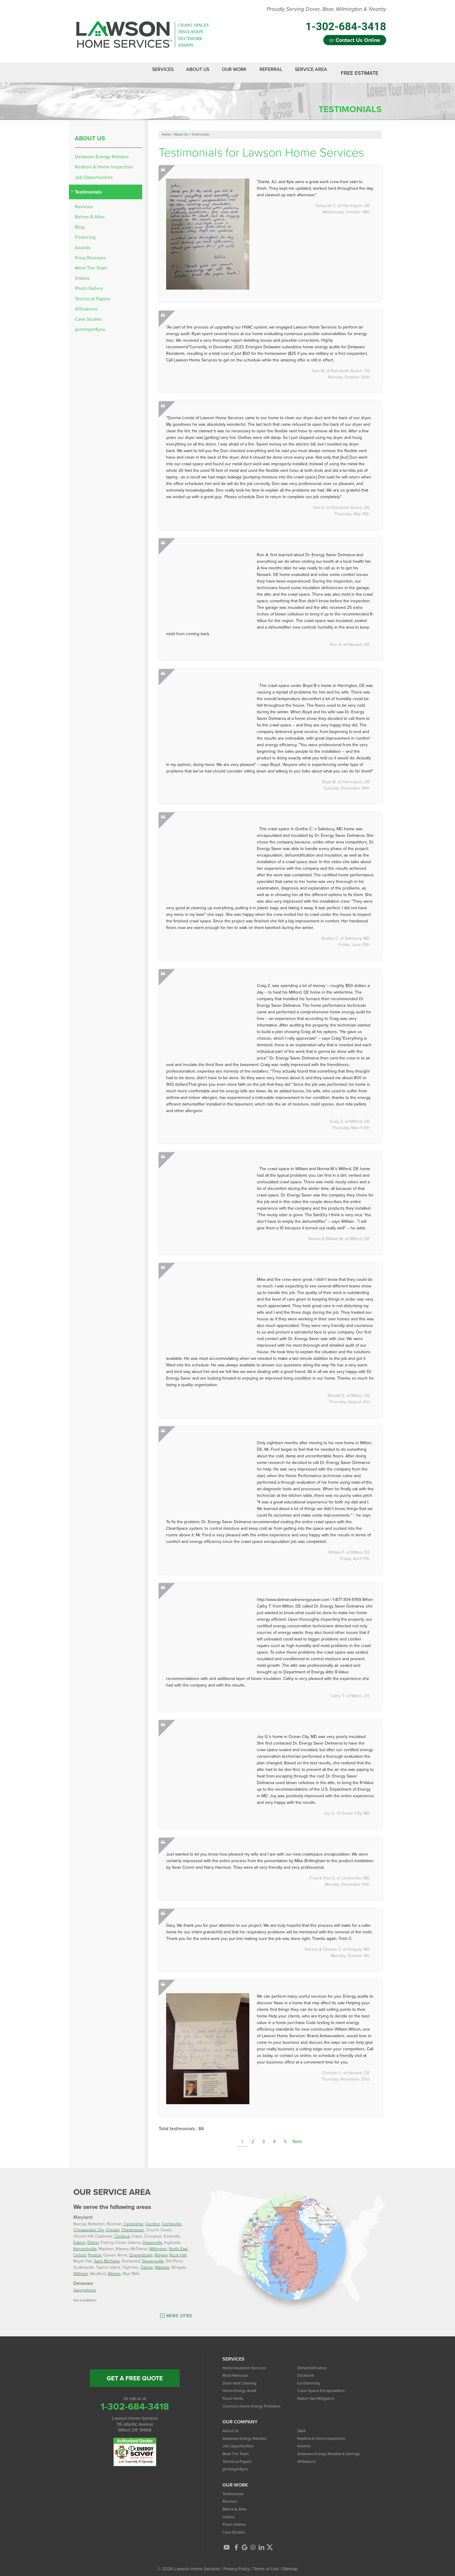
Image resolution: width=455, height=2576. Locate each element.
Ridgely (161, 2250)
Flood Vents (234, 2393)
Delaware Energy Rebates (102, 152)
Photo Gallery (89, 284)
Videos (82, 273)
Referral (263, 70)
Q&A (302, 2426)
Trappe (146, 2262)
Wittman (80, 2268)
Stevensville (153, 2256)
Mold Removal (236, 2370)
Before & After (90, 212)
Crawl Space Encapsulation (323, 2386)
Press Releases (90, 253)
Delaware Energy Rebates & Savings (332, 2449)
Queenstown (141, 2250)
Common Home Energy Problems (255, 2401)
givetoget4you (90, 324)
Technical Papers (92, 294)
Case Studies (88, 314)
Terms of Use (266, 2564)
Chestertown (132, 2225)
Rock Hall (177, 2250)
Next (297, 2136)
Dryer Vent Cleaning (241, 2378)
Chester (112, 2225)
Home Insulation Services (247, 2363)
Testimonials (88, 187)
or (354, 40)
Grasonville (152, 2237)
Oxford (79, 2250)
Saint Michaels (107, 2256)
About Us (180, 70)
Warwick (162, 2262)
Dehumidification (313, 2363)
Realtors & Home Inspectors (104, 162)
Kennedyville (85, 2244)
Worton (114, 2268)
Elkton (93, 2237)
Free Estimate (360, 70)
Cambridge (133, 2219)
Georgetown (84, 2285)
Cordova (122, 2231)
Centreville (171, 2219)
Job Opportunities (94, 172)
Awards (82, 243)
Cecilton (152, 2219)
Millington (158, 2244)
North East (178, 2244)
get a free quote (135, 2373)
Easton (79, 2237)
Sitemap (290, 2564)
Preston (94, 2250)
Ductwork (306, 2370)
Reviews (83, 202)
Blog (79, 222)
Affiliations (86, 304)
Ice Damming (310, 2378)
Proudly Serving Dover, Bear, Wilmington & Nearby (326, 9)
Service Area (309, 70)
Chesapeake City (88, 2225)
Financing (85, 232)
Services (140, 70)
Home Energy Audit (241, 2386)
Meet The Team (91, 263)
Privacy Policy (236, 2564)
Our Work (222, 70)
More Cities (179, 2311)
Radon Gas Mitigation (318, 2393)
